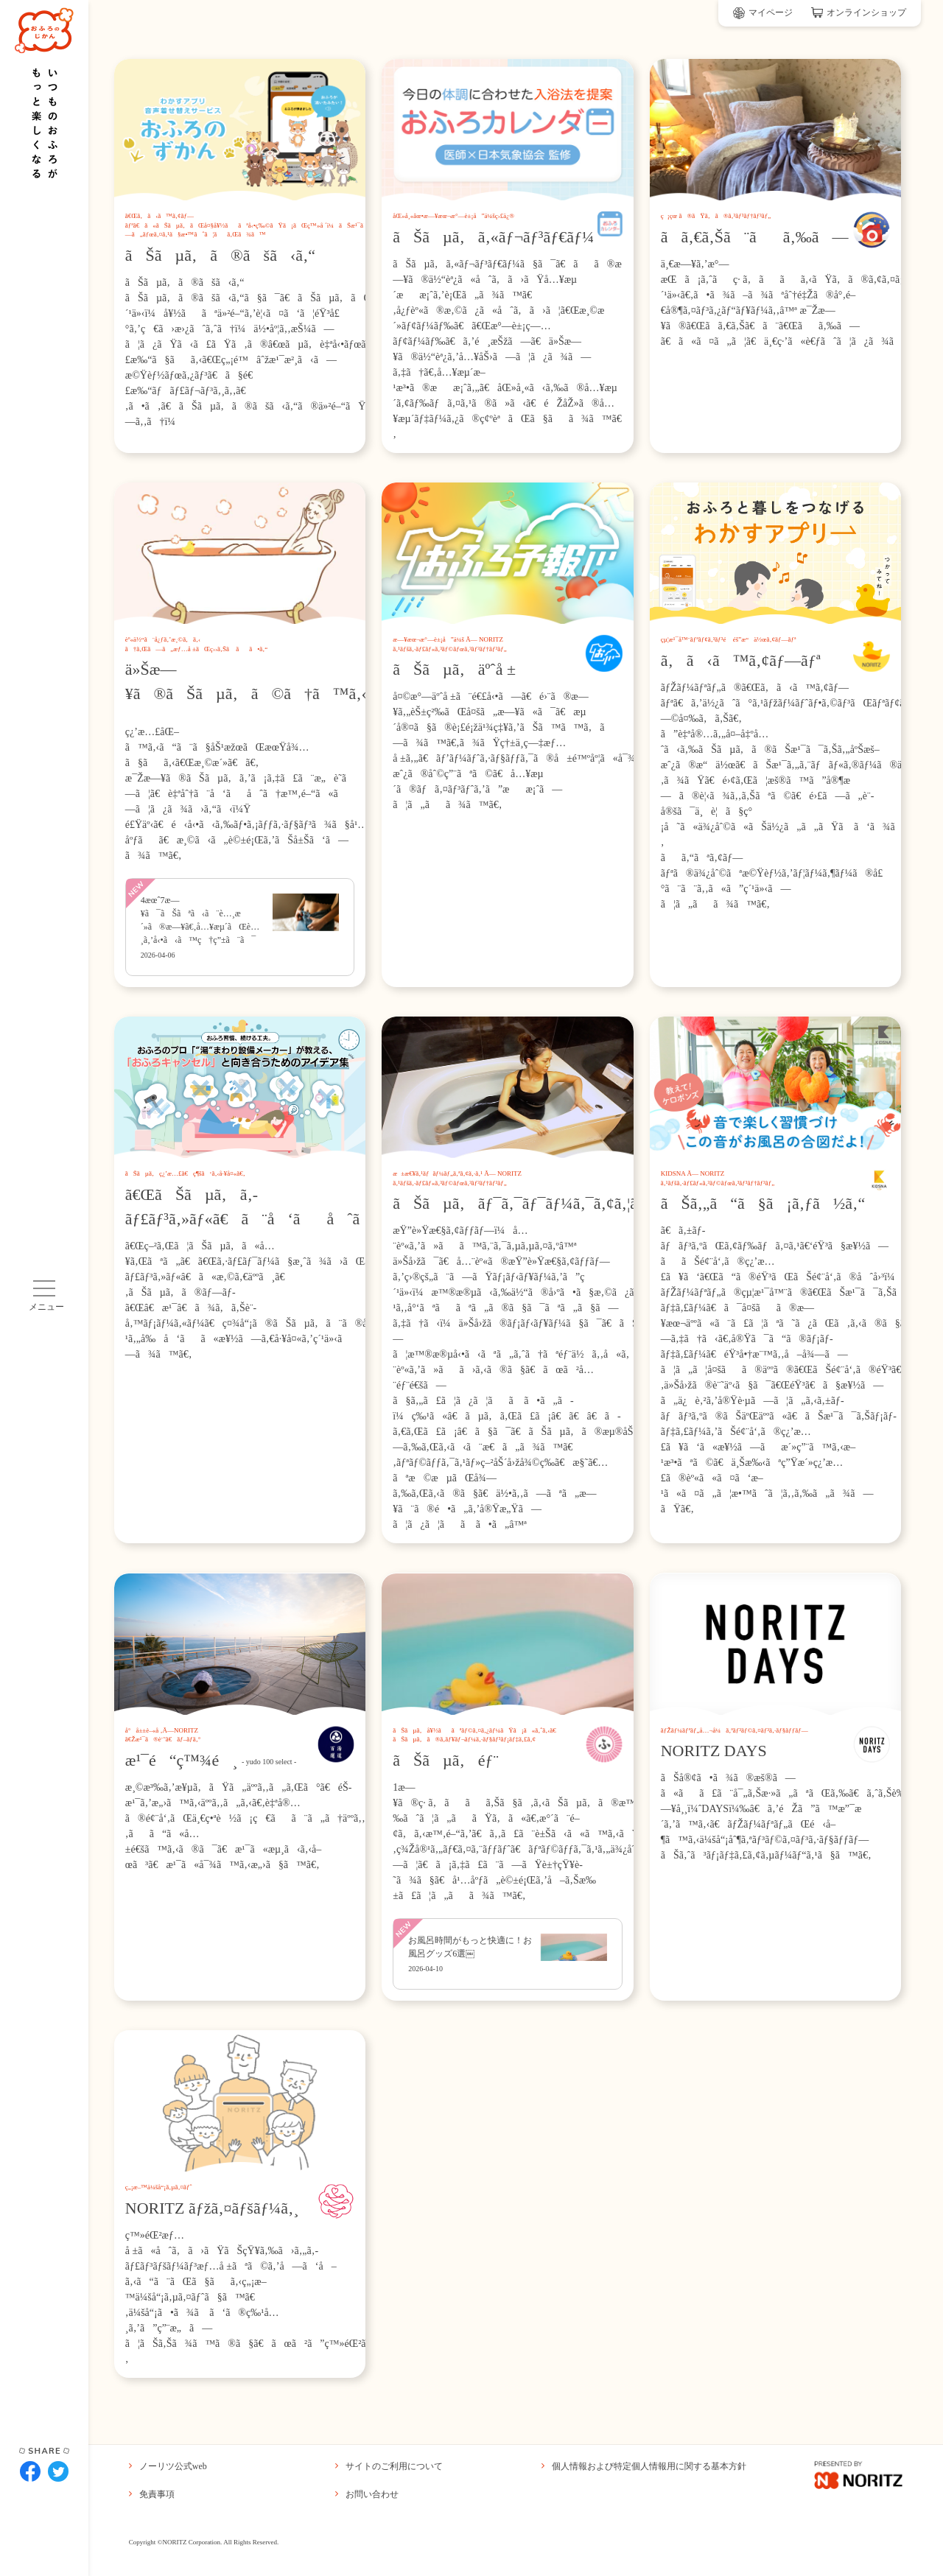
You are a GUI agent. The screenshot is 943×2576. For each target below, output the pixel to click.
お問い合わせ (367, 2494)
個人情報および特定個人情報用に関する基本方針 (643, 2466)
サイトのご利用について (389, 2466)
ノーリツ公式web (168, 2466)
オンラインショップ (858, 12)
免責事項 (152, 2494)
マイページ (763, 12)
